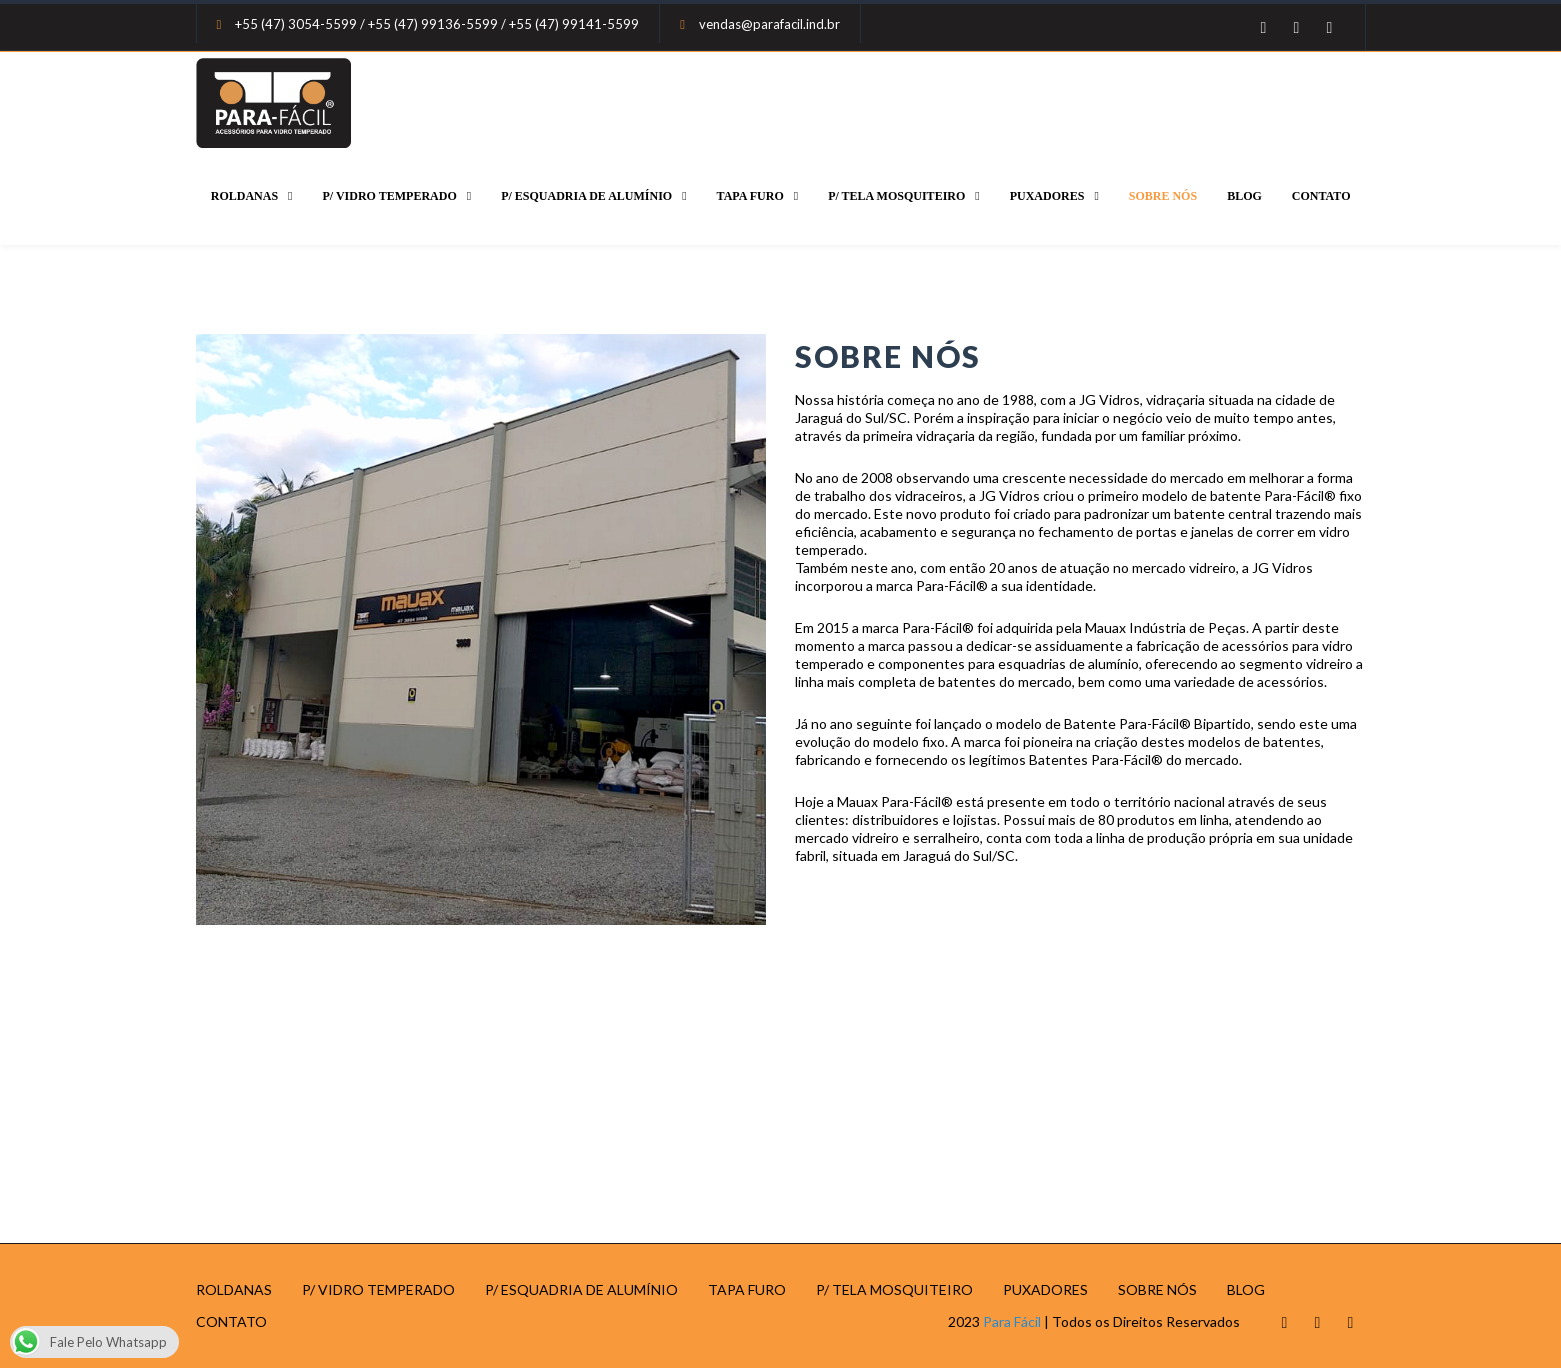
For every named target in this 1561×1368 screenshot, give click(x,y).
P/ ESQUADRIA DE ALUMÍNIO (586, 196)
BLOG (1244, 196)
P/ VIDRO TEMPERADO (390, 196)
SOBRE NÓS (1163, 196)
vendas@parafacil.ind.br (769, 24)
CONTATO (1321, 196)
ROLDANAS (244, 196)
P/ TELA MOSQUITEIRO (896, 196)
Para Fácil (1012, 1321)
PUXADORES (1047, 196)
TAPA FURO (750, 196)
